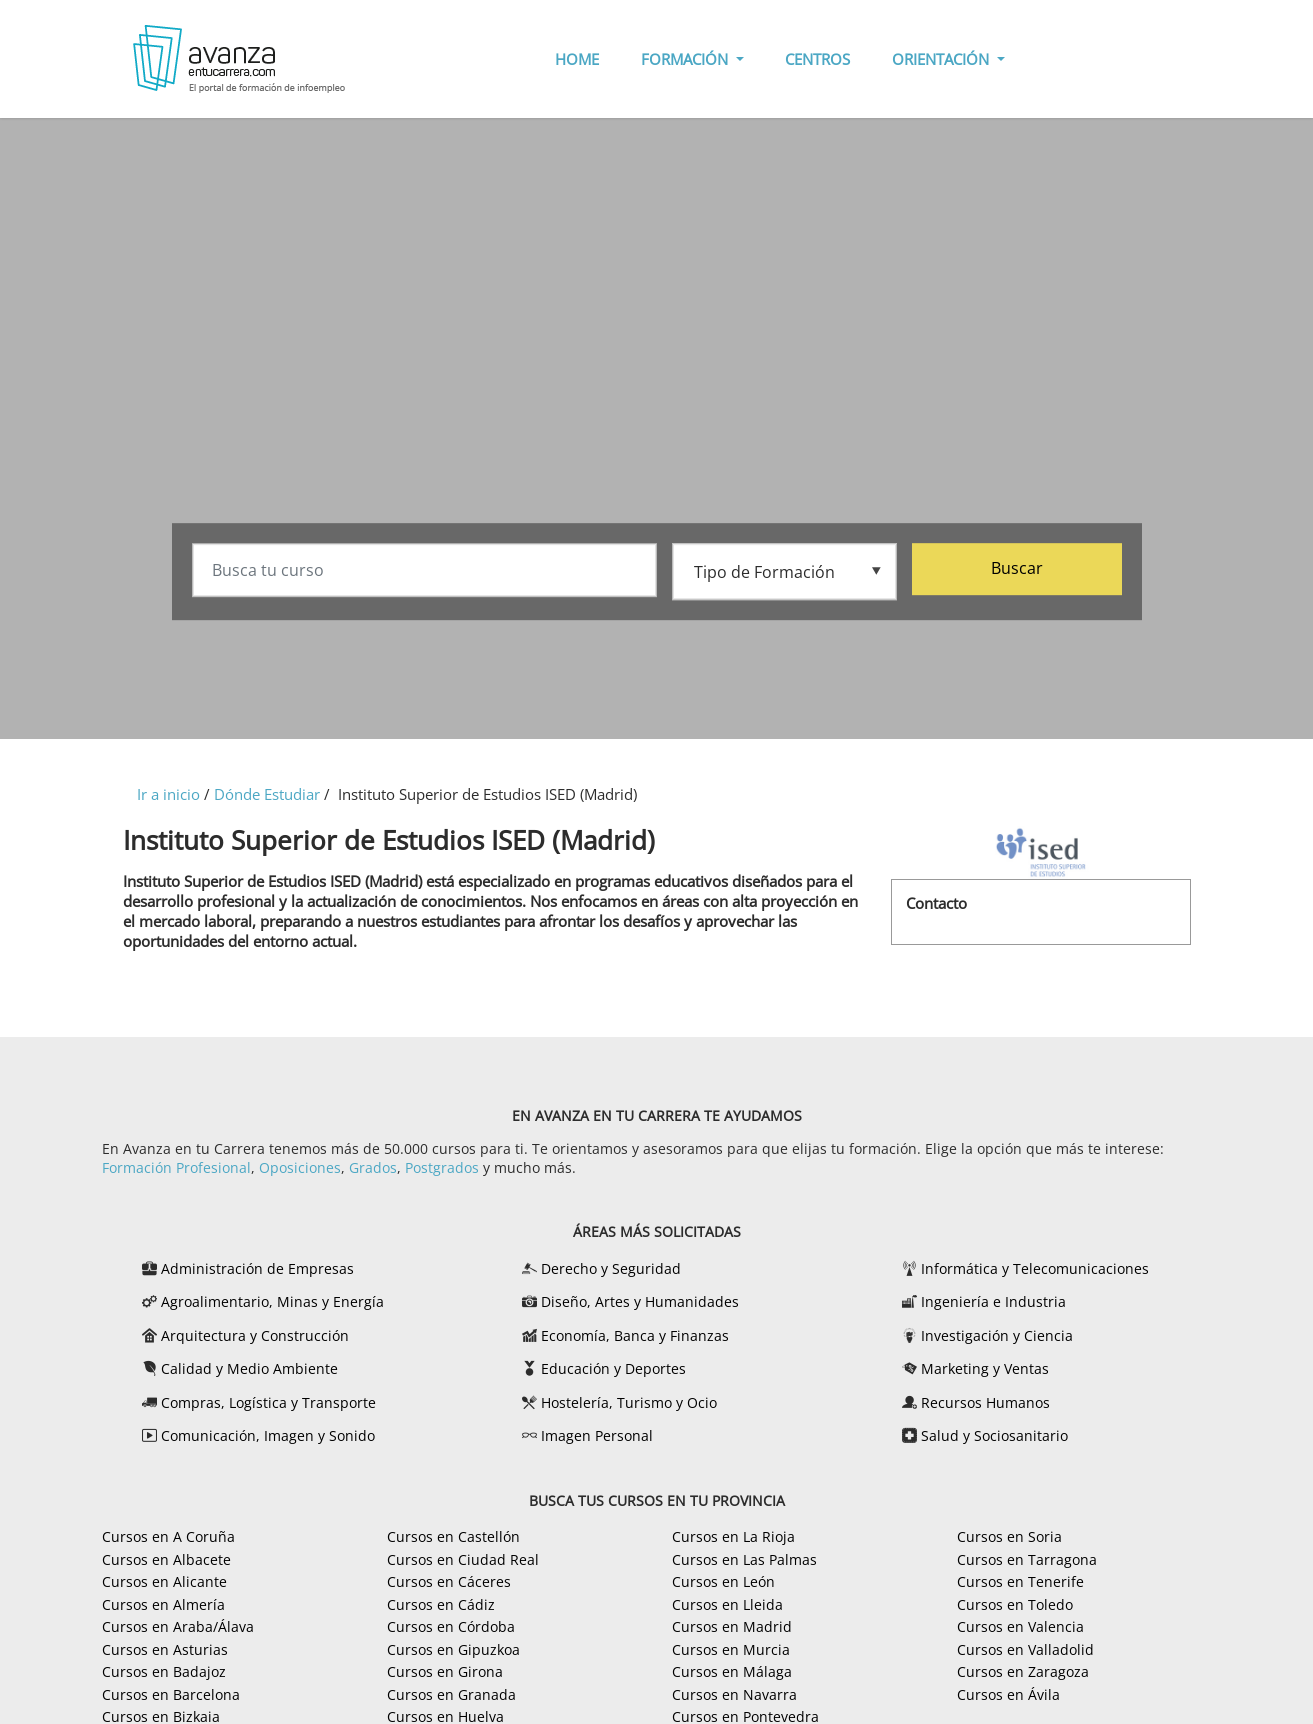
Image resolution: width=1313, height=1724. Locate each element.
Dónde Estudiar (267, 794)
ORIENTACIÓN (942, 59)
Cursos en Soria (1009, 1536)
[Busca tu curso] (424, 572)
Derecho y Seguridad (611, 1268)
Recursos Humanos (985, 1402)
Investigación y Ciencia (997, 1335)
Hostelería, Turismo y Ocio (629, 1402)
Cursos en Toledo (1015, 1604)
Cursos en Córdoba (451, 1626)
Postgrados (442, 1167)
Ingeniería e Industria (993, 1301)
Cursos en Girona (445, 1671)
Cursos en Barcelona (171, 1694)
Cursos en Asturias (165, 1649)
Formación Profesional (176, 1167)
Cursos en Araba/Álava (178, 1626)
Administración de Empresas (257, 1268)
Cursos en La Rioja (733, 1536)
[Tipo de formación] (784, 571)
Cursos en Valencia (1020, 1626)
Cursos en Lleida (727, 1604)
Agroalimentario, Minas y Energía (272, 1301)
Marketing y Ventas (985, 1368)
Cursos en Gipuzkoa (453, 1649)
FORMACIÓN (686, 59)
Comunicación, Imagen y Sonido (268, 1435)
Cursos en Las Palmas (744, 1559)
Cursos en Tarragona (1027, 1559)
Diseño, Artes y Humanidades (640, 1301)
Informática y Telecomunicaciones (1035, 1268)
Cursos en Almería (163, 1604)
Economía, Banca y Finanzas (635, 1335)
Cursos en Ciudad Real (463, 1559)
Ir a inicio (168, 794)
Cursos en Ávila (1008, 1694)
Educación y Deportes (613, 1368)
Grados (373, 1167)
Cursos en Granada (451, 1694)
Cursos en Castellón (453, 1536)
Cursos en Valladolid (1025, 1649)
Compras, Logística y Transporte (268, 1402)
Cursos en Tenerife (1020, 1581)
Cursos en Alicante (164, 1581)
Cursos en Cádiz (441, 1604)
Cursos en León (723, 1581)
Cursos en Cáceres (449, 1581)
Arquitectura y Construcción (255, 1335)
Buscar (1017, 570)
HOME (577, 59)
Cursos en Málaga (732, 1671)
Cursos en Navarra (734, 1694)
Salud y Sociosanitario (994, 1435)
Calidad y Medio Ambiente (249, 1368)
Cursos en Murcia (731, 1649)
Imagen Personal (597, 1435)
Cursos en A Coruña (168, 1536)
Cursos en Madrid (732, 1626)
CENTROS (817, 59)
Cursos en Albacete (166, 1559)
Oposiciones (300, 1167)
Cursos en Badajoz (164, 1671)
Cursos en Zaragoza (1023, 1671)
